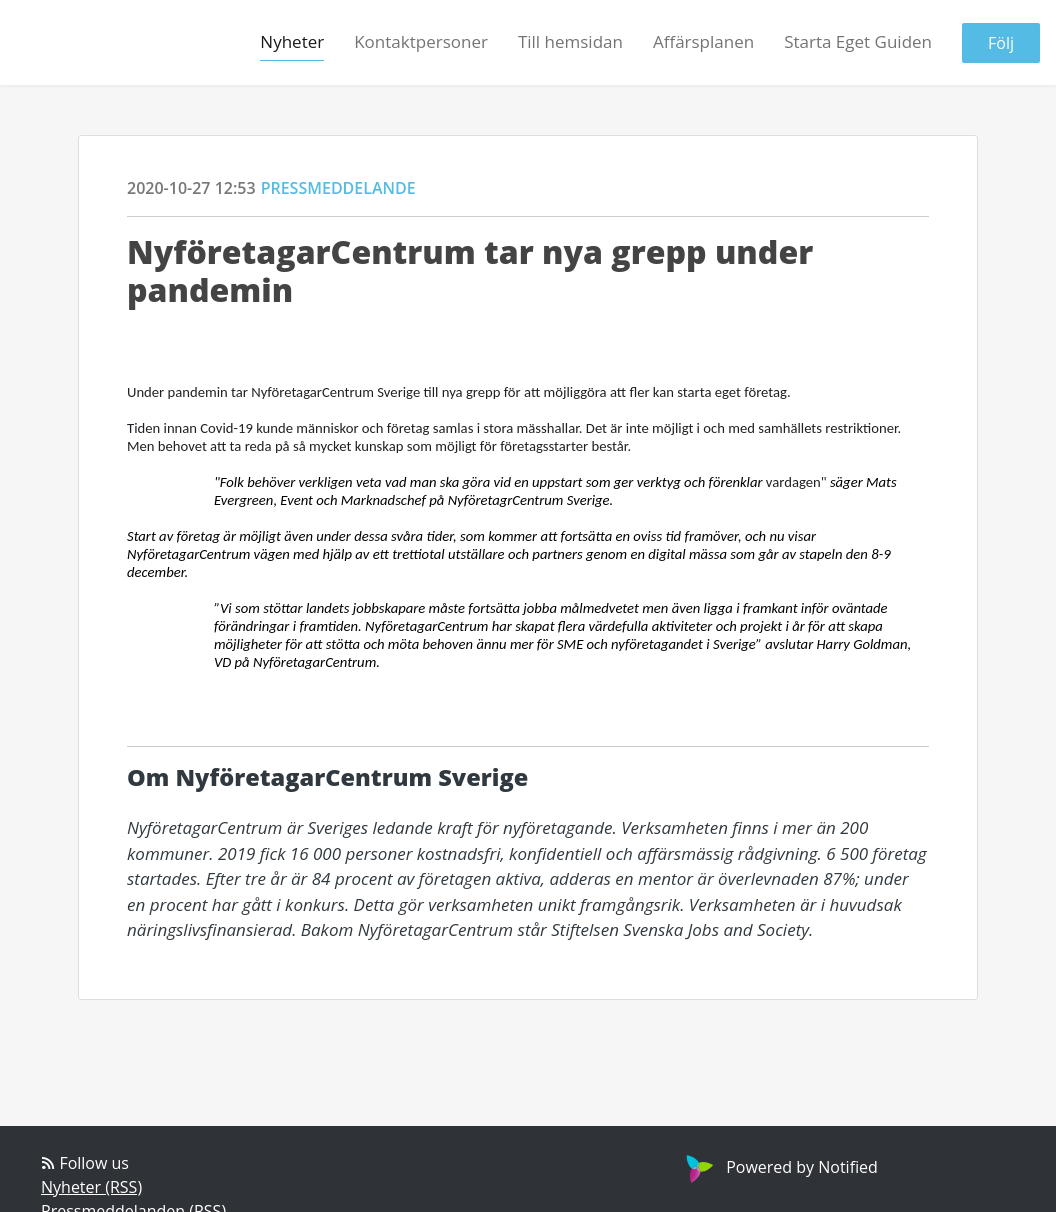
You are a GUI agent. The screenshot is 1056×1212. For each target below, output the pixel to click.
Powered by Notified (779, 1167)
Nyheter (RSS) (91, 1187)
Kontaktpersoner (421, 41)
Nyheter (292, 41)
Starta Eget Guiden (858, 41)
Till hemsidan (570, 41)
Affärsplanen (703, 41)
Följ (1001, 43)
